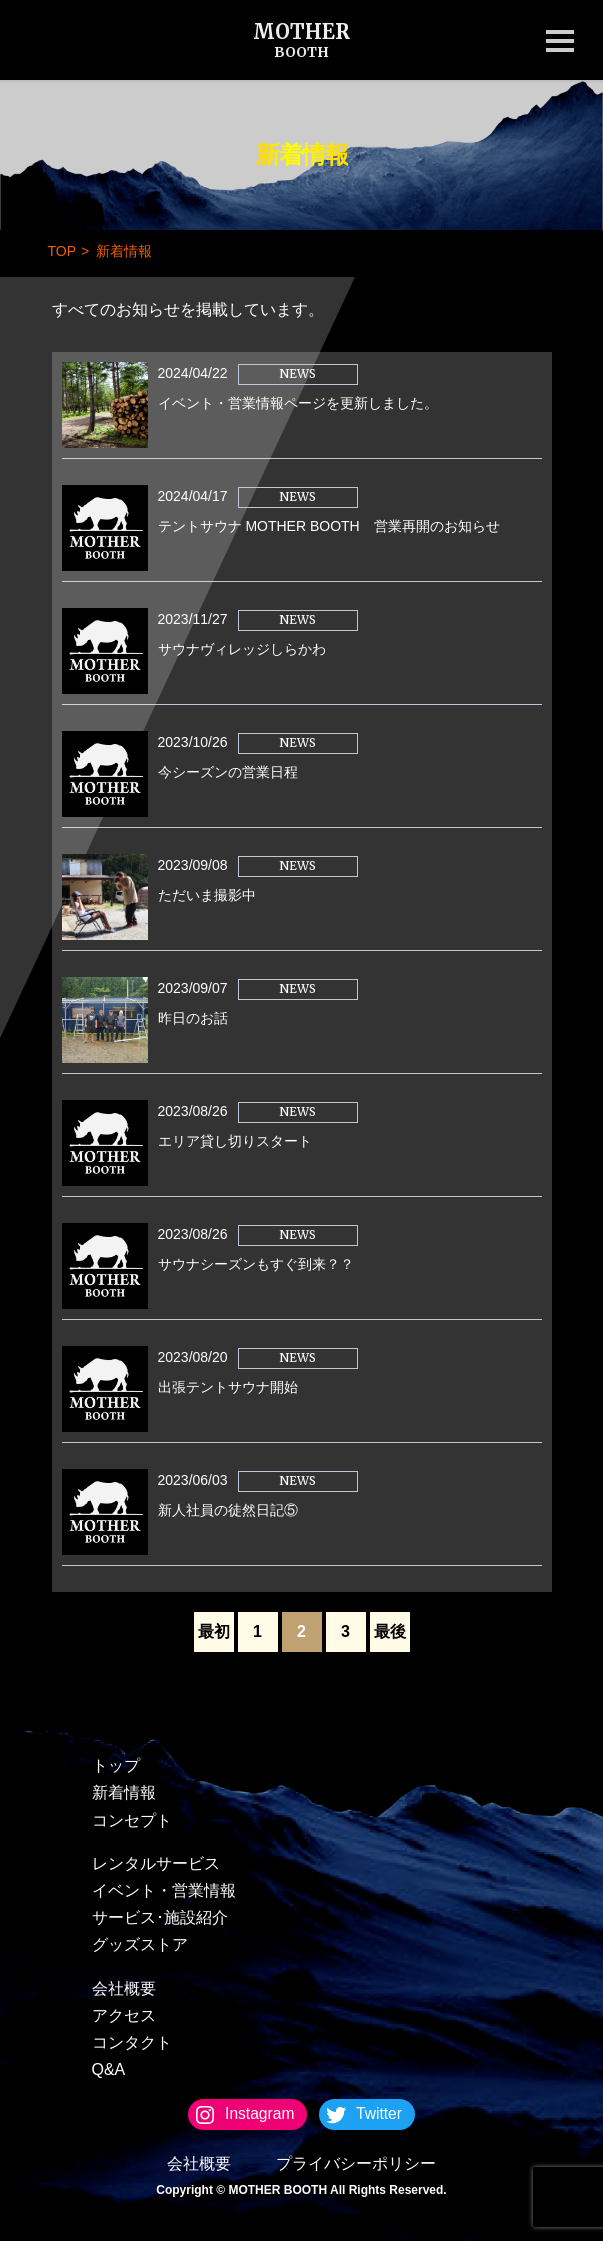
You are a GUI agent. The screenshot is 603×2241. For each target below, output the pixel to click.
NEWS (297, 373)
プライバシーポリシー (356, 2163)
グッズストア (140, 1944)
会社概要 (124, 1988)
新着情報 (124, 1792)
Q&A (109, 2069)
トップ (116, 1765)
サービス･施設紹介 (160, 1917)
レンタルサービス (156, 1863)
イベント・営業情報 (164, 1890)
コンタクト (132, 2042)
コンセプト (132, 1820)
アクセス (124, 2015)
